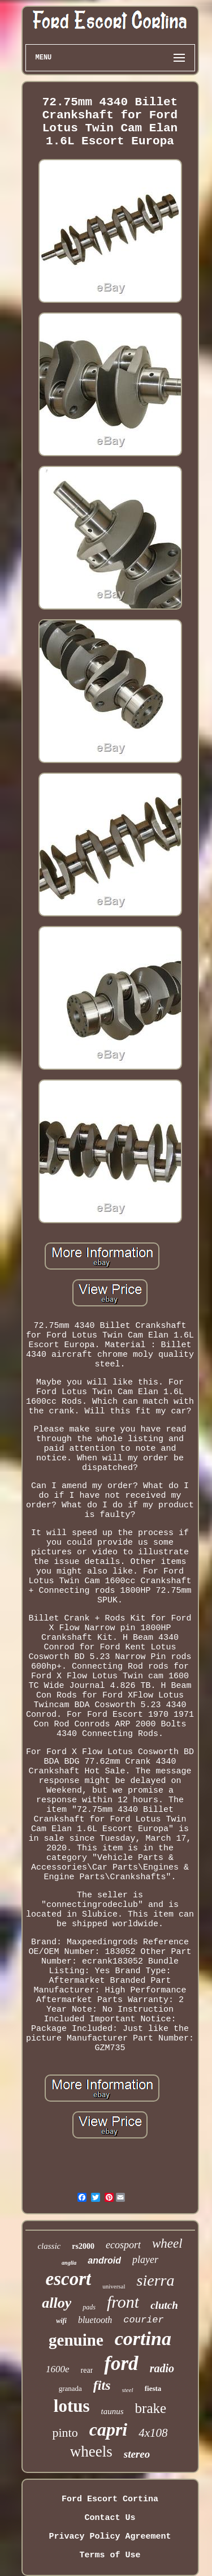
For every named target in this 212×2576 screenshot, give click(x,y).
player (145, 2259)
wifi (61, 2321)
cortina (143, 2338)
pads (89, 2307)
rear (87, 2370)
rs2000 (83, 2246)
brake (151, 2408)
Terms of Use (109, 2555)
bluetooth (95, 2320)
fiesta (153, 2388)
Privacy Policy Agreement (110, 2536)
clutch (164, 2305)
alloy (56, 2303)
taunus (112, 2411)
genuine (76, 2340)
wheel (167, 2243)
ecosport (123, 2245)
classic (48, 2246)
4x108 (153, 2433)
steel (127, 2389)
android (104, 2260)
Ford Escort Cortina (110, 2499)
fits (102, 2385)
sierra (156, 2280)
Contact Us (109, 2518)
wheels (91, 2451)
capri (108, 2429)
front (123, 2301)
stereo (137, 2454)
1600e (58, 2369)
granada (70, 2388)
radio (162, 2368)
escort (69, 2279)
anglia (69, 2263)
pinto (64, 2432)
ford (121, 2363)
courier (143, 2319)
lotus (72, 2406)
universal (113, 2286)
